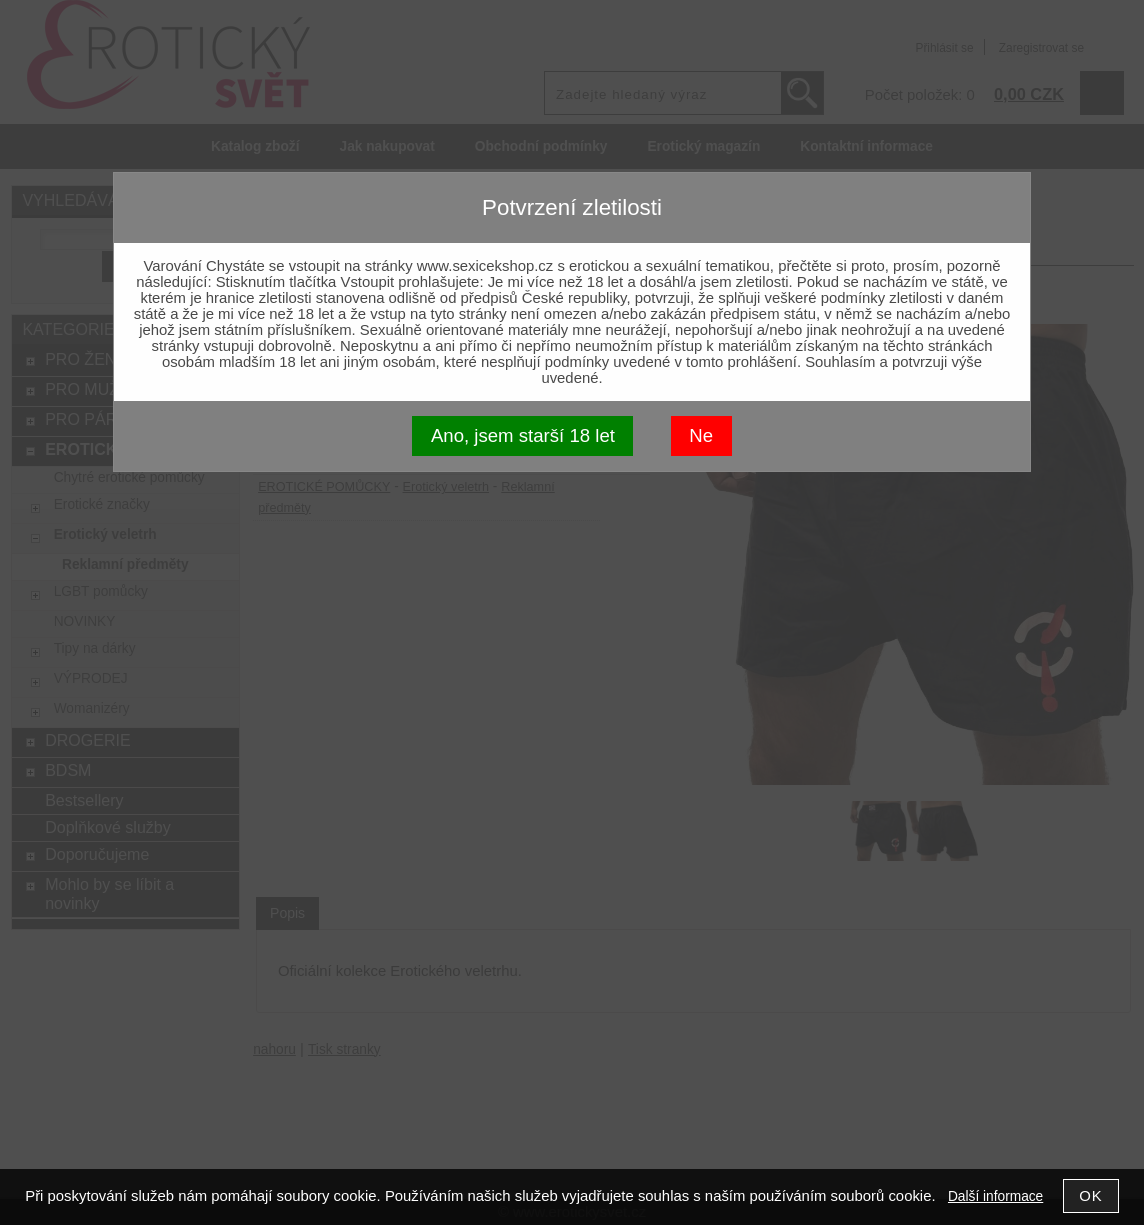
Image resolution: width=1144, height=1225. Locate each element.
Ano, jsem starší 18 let (523, 435)
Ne (701, 435)
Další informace (995, 1196)
